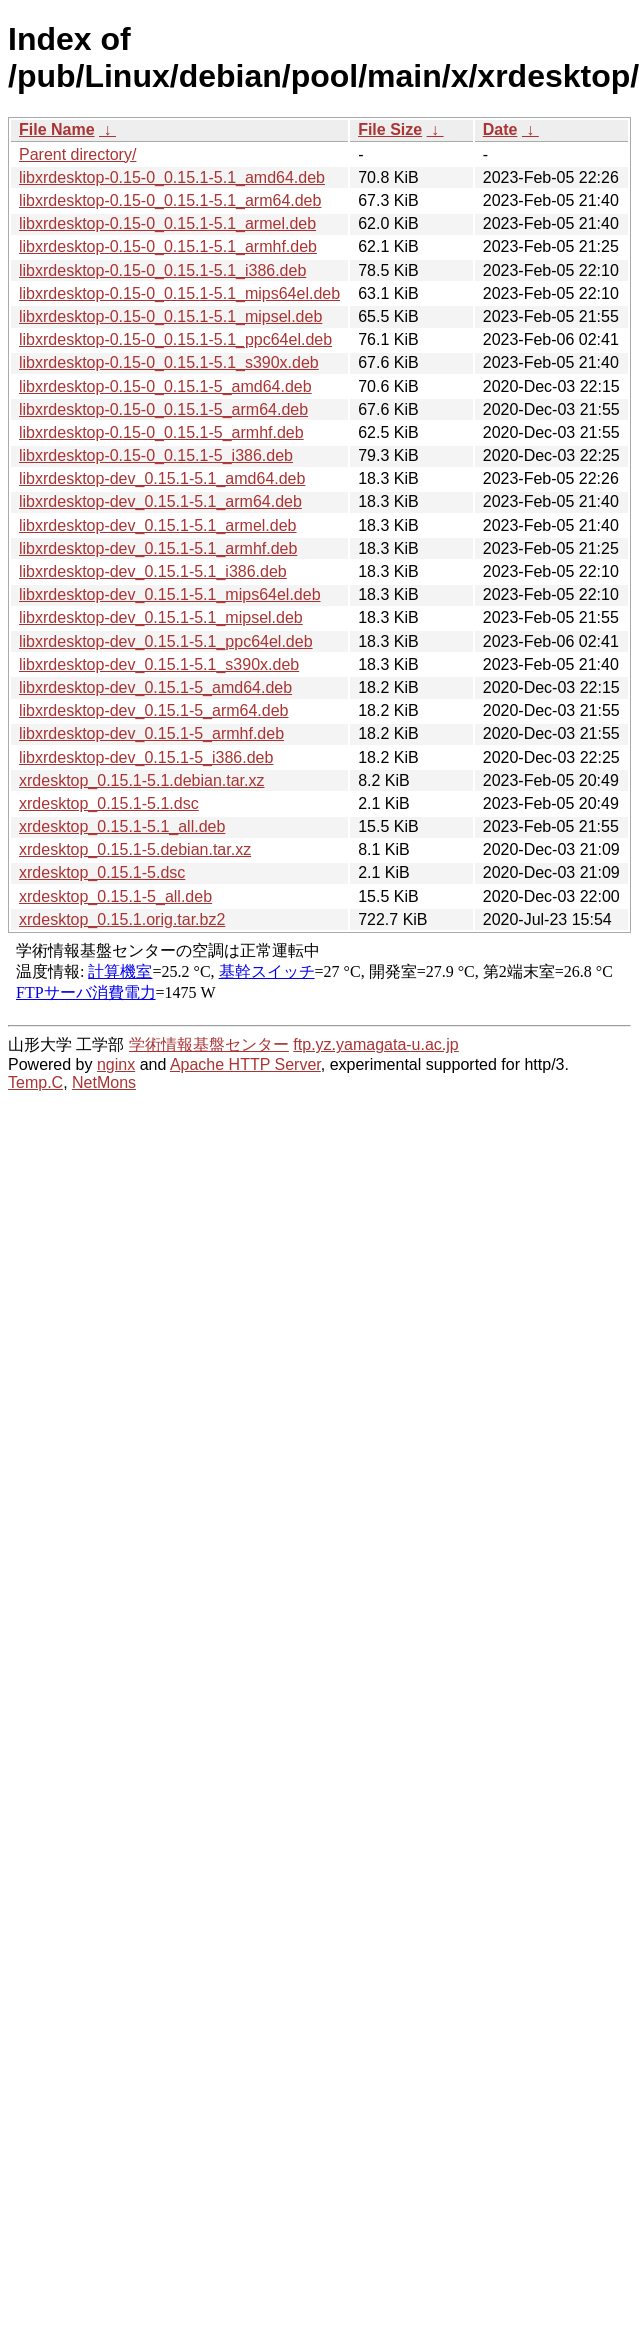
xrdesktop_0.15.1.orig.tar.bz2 (122, 919)
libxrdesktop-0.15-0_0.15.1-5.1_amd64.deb (172, 177)
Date (500, 129)
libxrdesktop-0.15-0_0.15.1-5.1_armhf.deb (168, 246)
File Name (57, 129)
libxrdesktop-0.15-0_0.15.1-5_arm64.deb (163, 409)
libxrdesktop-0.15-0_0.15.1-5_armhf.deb (161, 432)
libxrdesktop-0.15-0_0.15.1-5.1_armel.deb (167, 223)
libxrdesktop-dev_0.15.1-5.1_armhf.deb (158, 548)
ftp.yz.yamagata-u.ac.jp (375, 1044)
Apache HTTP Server (245, 1064)
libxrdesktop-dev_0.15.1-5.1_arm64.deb (160, 501)
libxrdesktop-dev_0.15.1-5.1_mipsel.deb (161, 617)
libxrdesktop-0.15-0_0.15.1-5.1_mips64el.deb (179, 293)
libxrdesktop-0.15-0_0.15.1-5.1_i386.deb (162, 270)
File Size (390, 129)
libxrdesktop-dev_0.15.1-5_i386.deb (146, 757)
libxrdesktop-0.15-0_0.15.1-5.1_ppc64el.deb (175, 339)
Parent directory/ (77, 154)
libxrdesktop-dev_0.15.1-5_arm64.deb (154, 710)
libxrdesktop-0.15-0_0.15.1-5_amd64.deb (165, 386)
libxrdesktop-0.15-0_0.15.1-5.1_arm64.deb (170, 200)
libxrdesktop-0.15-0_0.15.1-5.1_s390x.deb (169, 362)
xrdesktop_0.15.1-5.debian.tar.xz (135, 849)
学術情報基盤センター (209, 1044)
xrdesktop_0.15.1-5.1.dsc (109, 803)
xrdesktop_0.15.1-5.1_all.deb (122, 826)
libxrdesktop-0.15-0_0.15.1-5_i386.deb (156, 455)
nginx (116, 1064)
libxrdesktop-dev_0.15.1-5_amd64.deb (155, 687)
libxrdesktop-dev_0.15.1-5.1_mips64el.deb (170, 594)
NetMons (104, 1082)
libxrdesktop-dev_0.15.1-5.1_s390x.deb (159, 664)
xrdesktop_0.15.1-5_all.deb (115, 896)
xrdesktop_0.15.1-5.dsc (102, 872)
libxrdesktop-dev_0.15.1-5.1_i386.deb (153, 571)
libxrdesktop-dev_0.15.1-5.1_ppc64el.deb (166, 641)
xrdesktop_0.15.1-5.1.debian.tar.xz (142, 780)
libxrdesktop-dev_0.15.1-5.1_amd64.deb (162, 478)
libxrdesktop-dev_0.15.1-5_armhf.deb (151, 733)
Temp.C (35, 1082)
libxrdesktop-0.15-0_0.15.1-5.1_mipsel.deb (170, 316)
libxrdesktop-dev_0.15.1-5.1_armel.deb (158, 525)
